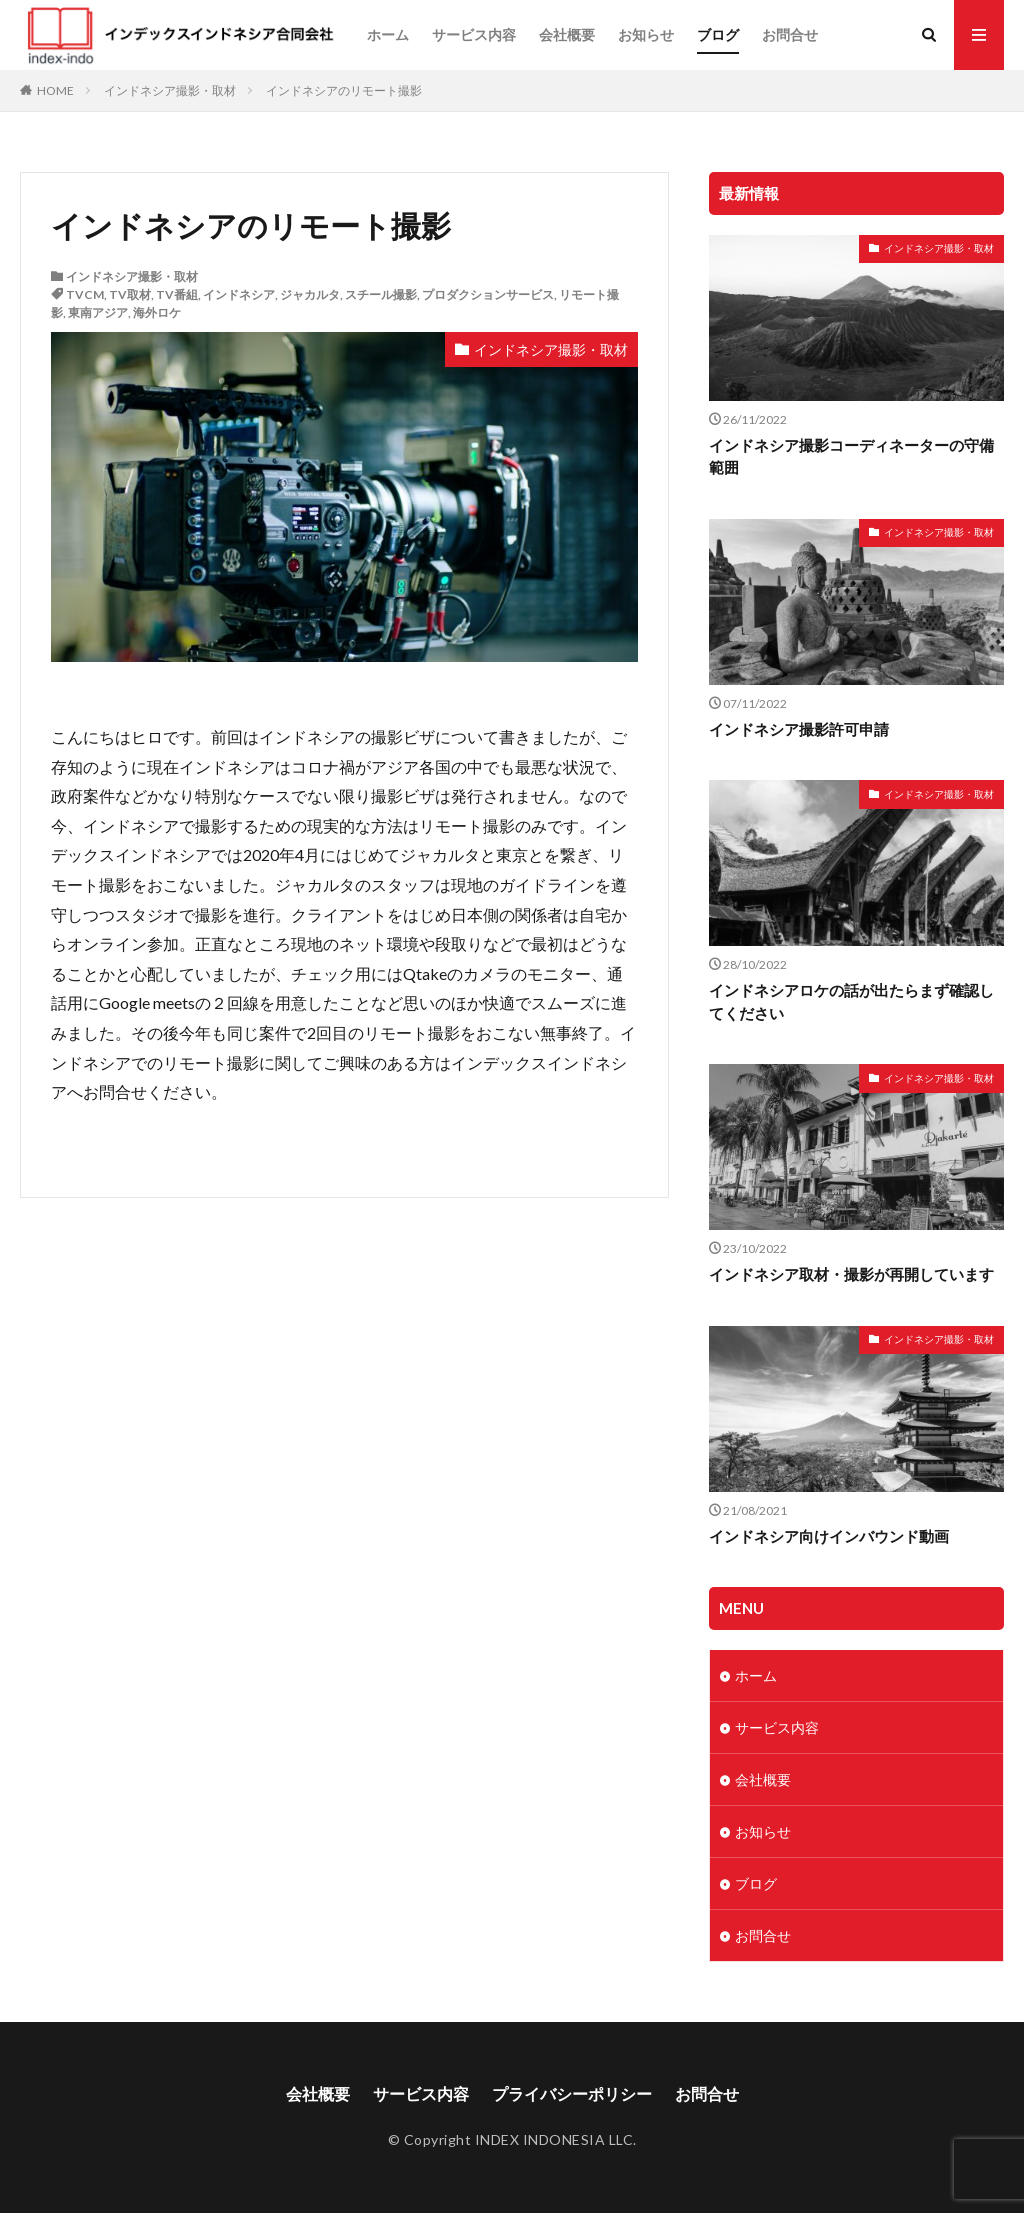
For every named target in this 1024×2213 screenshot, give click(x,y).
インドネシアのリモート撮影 (344, 90)
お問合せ (790, 34)
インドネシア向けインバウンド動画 (829, 1536)
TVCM (85, 294)
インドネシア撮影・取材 (170, 90)
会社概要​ (567, 34)
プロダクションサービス (488, 294)
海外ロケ (157, 312)
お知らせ (646, 34)
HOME (55, 90)
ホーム (388, 34)
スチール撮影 (381, 294)
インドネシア (239, 294)
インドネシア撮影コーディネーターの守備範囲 (851, 456)
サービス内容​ (474, 34)
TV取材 (130, 294)
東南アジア (98, 312)
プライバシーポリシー (572, 2093)
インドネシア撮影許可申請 (799, 729)
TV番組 (177, 294)
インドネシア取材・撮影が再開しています (851, 1274)
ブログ (718, 34)
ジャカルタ (310, 294)
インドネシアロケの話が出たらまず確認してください (851, 1001)
